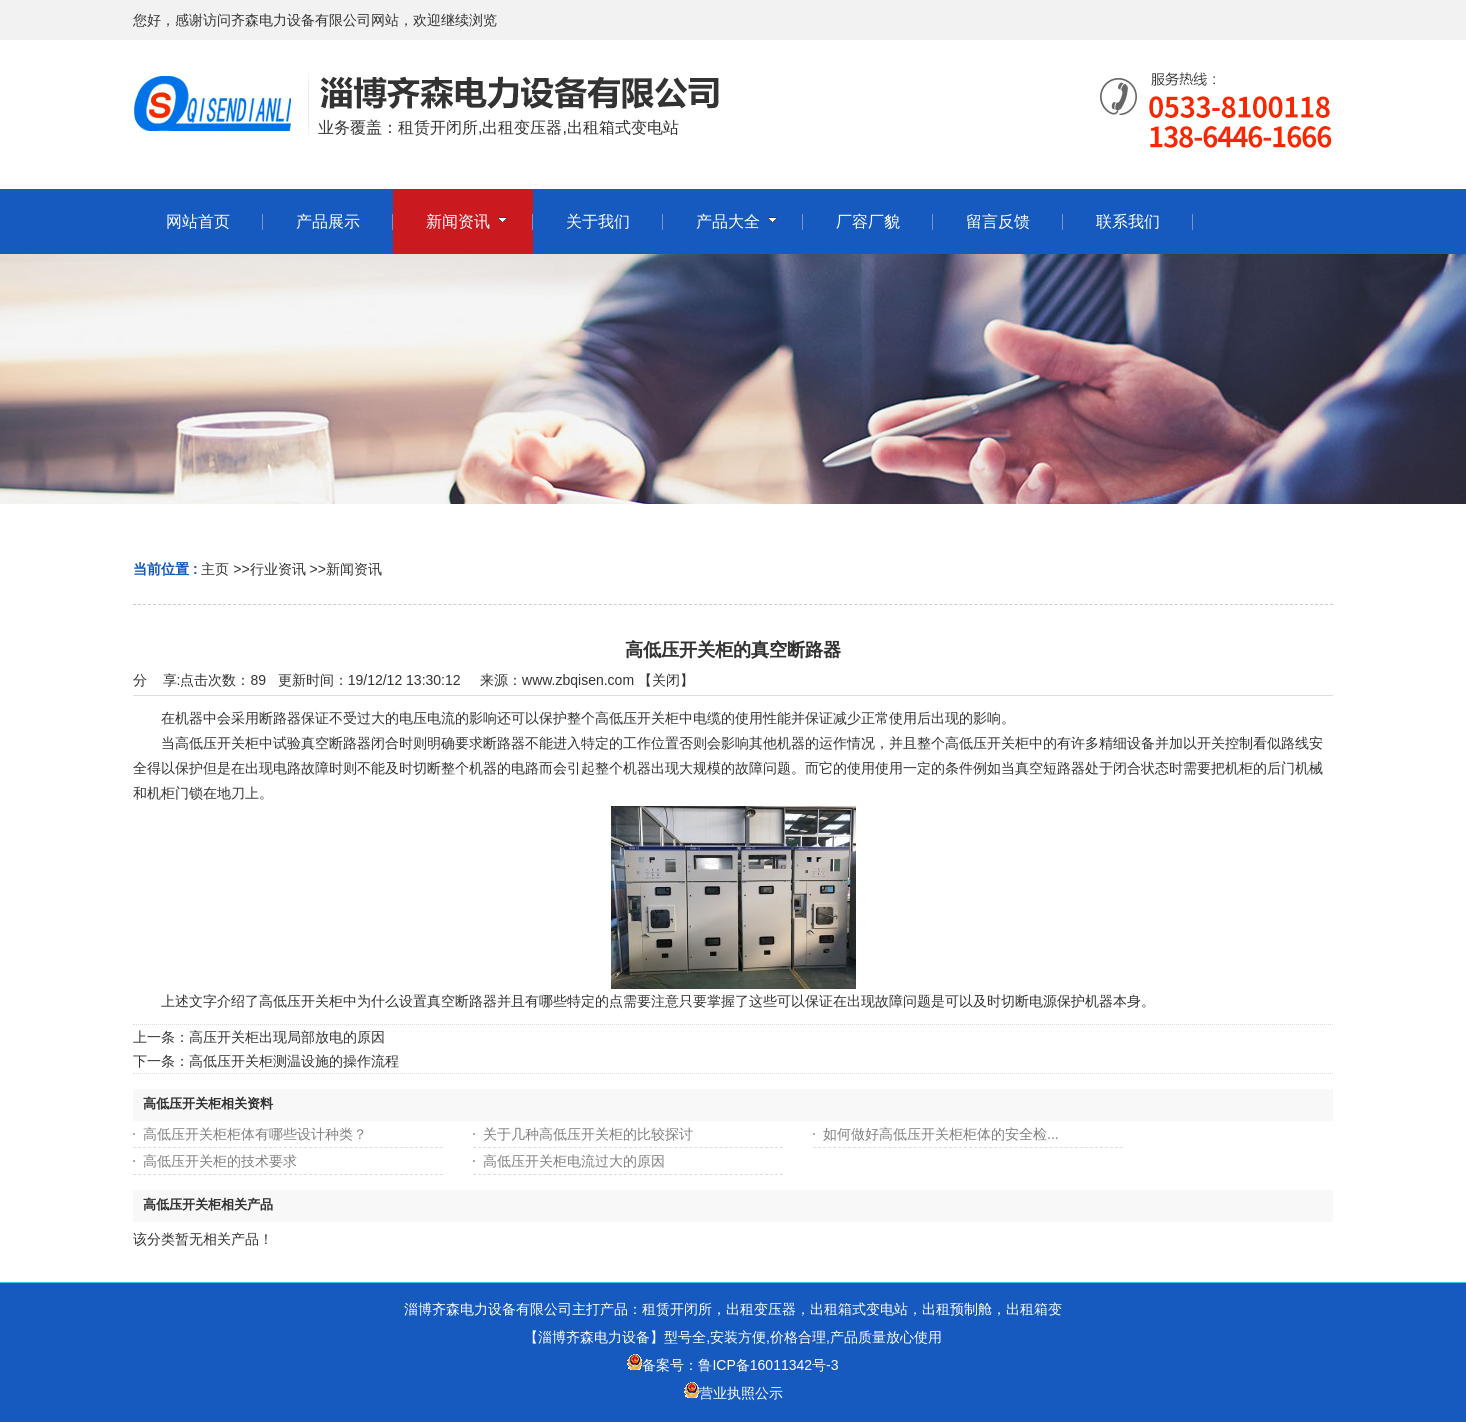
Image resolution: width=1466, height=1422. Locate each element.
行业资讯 (278, 569)
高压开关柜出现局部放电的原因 (287, 1037)
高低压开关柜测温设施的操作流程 (294, 1061)
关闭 (666, 680)
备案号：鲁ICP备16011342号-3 (732, 1365)
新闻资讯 (354, 569)
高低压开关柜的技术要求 (220, 1161)
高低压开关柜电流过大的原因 (574, 1161)
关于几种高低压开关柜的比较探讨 (588, 1134)
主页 (215, 569)
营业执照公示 (741, 1393)
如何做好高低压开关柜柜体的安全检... (941, 1134)
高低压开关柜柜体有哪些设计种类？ (255, 1134)
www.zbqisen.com (578, 680)
